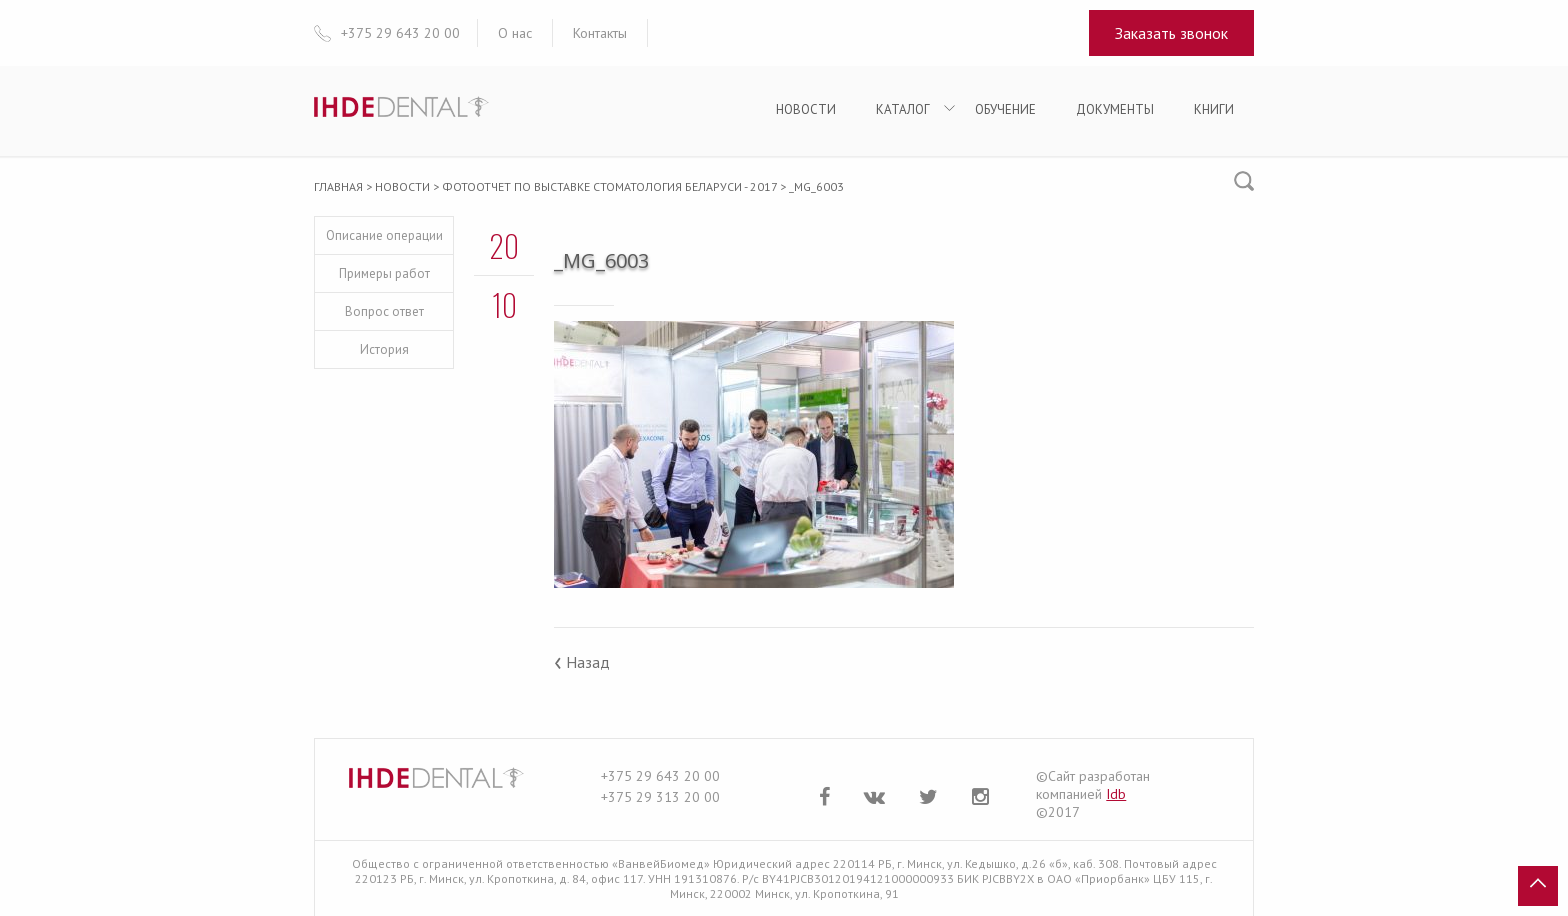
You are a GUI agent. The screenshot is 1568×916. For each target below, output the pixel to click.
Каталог (903, 109)
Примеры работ (384, 273)
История (384, 349)
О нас (515, 33)
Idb (1116, 794)
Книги (1214, 109)
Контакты (600, 33)
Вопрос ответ (384, 311)
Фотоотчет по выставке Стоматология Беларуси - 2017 (609, 186)
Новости (806, 109)
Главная (338, 186)
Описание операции (384, 235)
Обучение (1005, 109)
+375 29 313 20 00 (660, 797)
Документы (1115, 109)
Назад (582, 662)
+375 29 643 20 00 (660, 776)
